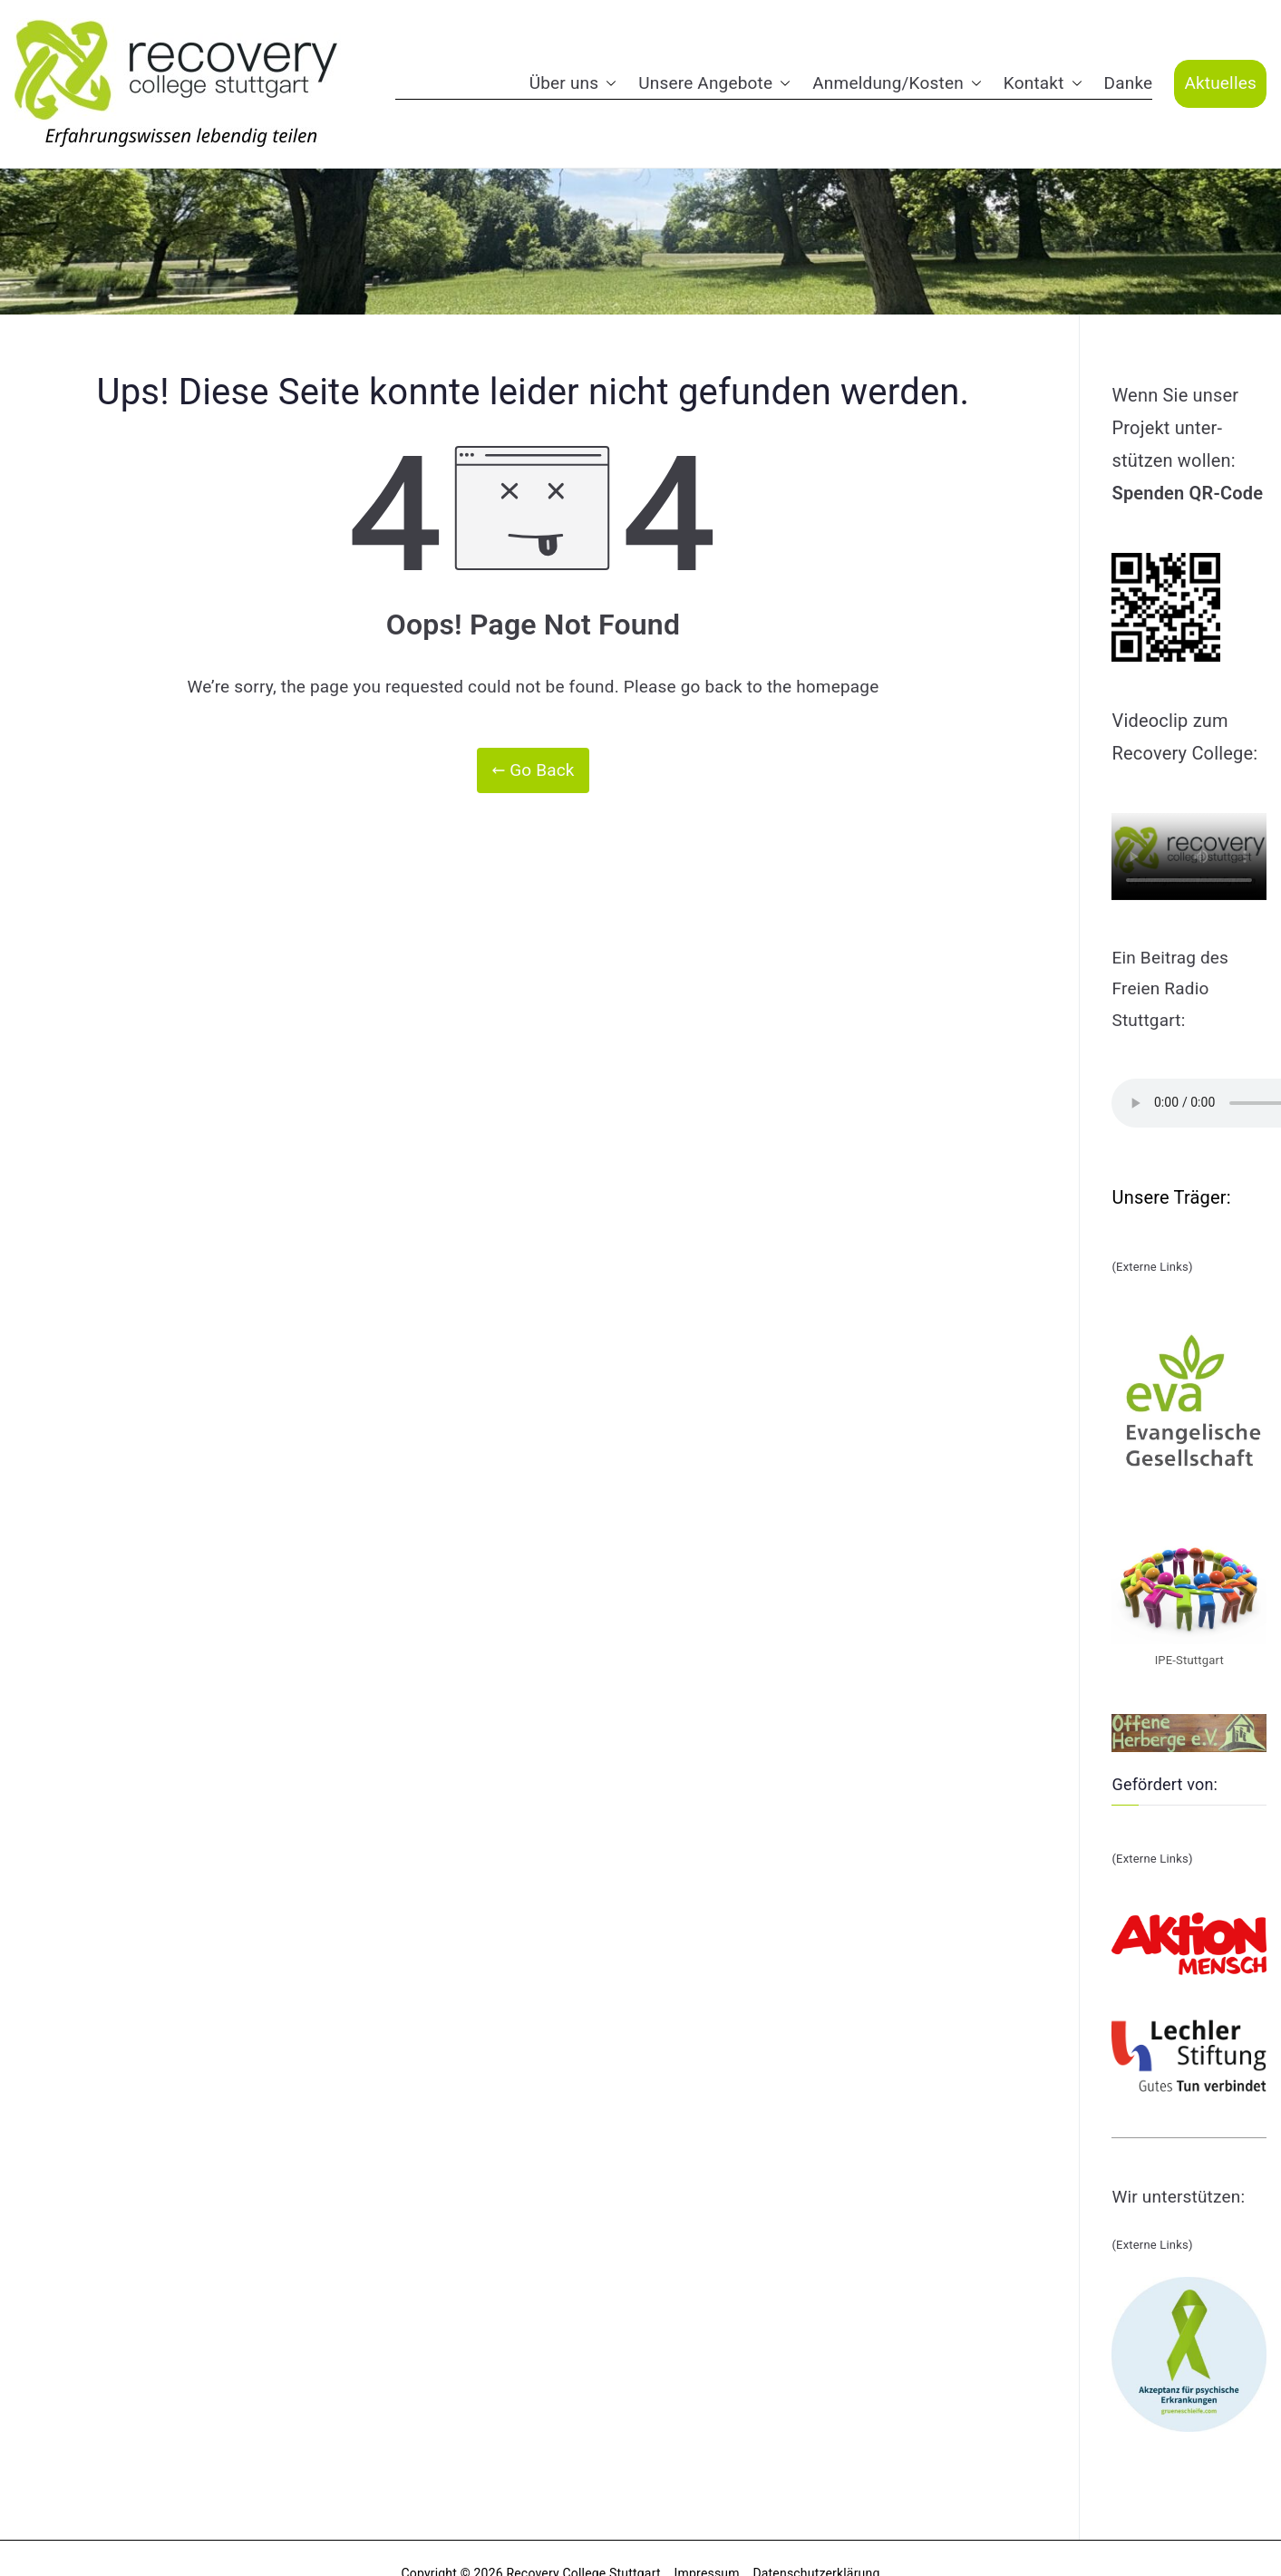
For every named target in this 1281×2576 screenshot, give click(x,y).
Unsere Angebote (714, 83)
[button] (607, 83)
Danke (1128, 83)
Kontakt (1043, 83)
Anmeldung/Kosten (897, 83)
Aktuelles (1220, 83)
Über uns (573, 83)
